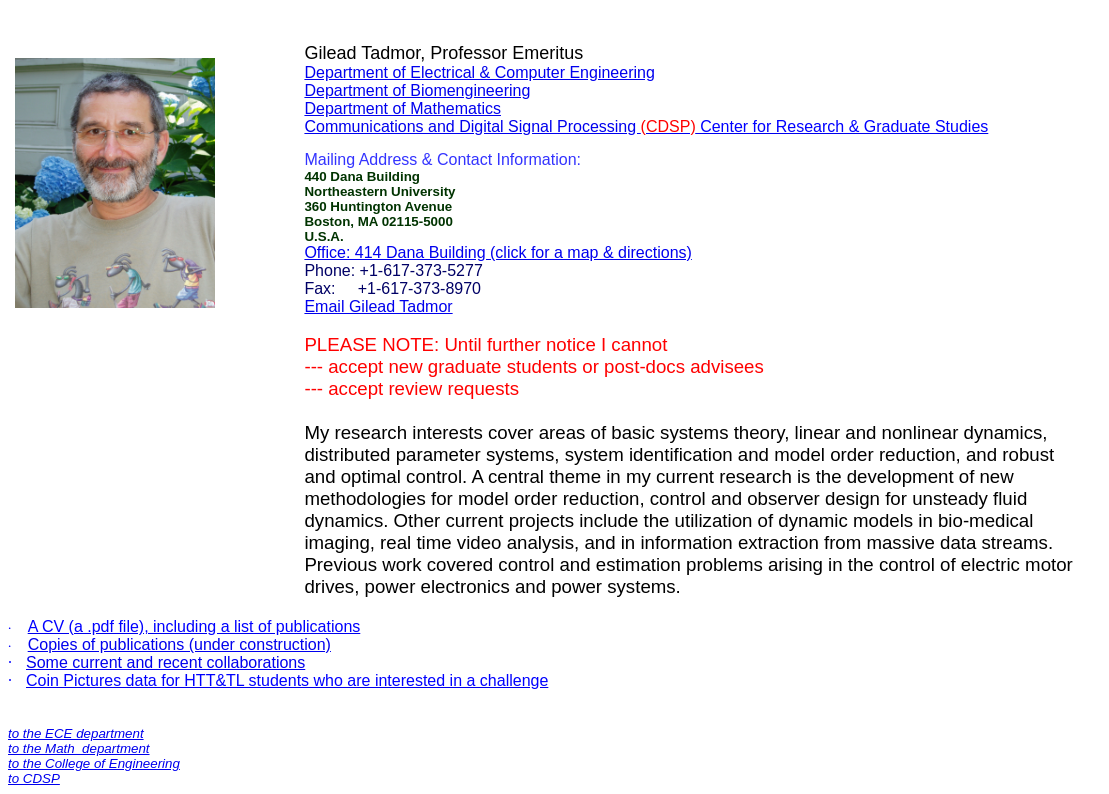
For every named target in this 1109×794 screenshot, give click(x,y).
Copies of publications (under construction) (179, 644)
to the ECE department (76, 733)
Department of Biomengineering (417, 90)
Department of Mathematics (402, 108)
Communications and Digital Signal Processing (472, 126)
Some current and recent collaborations (165, 662)
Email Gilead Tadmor (378, 306)
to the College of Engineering (94, 763)
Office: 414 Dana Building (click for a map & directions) (497, 252)
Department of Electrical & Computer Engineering (479, 72)
